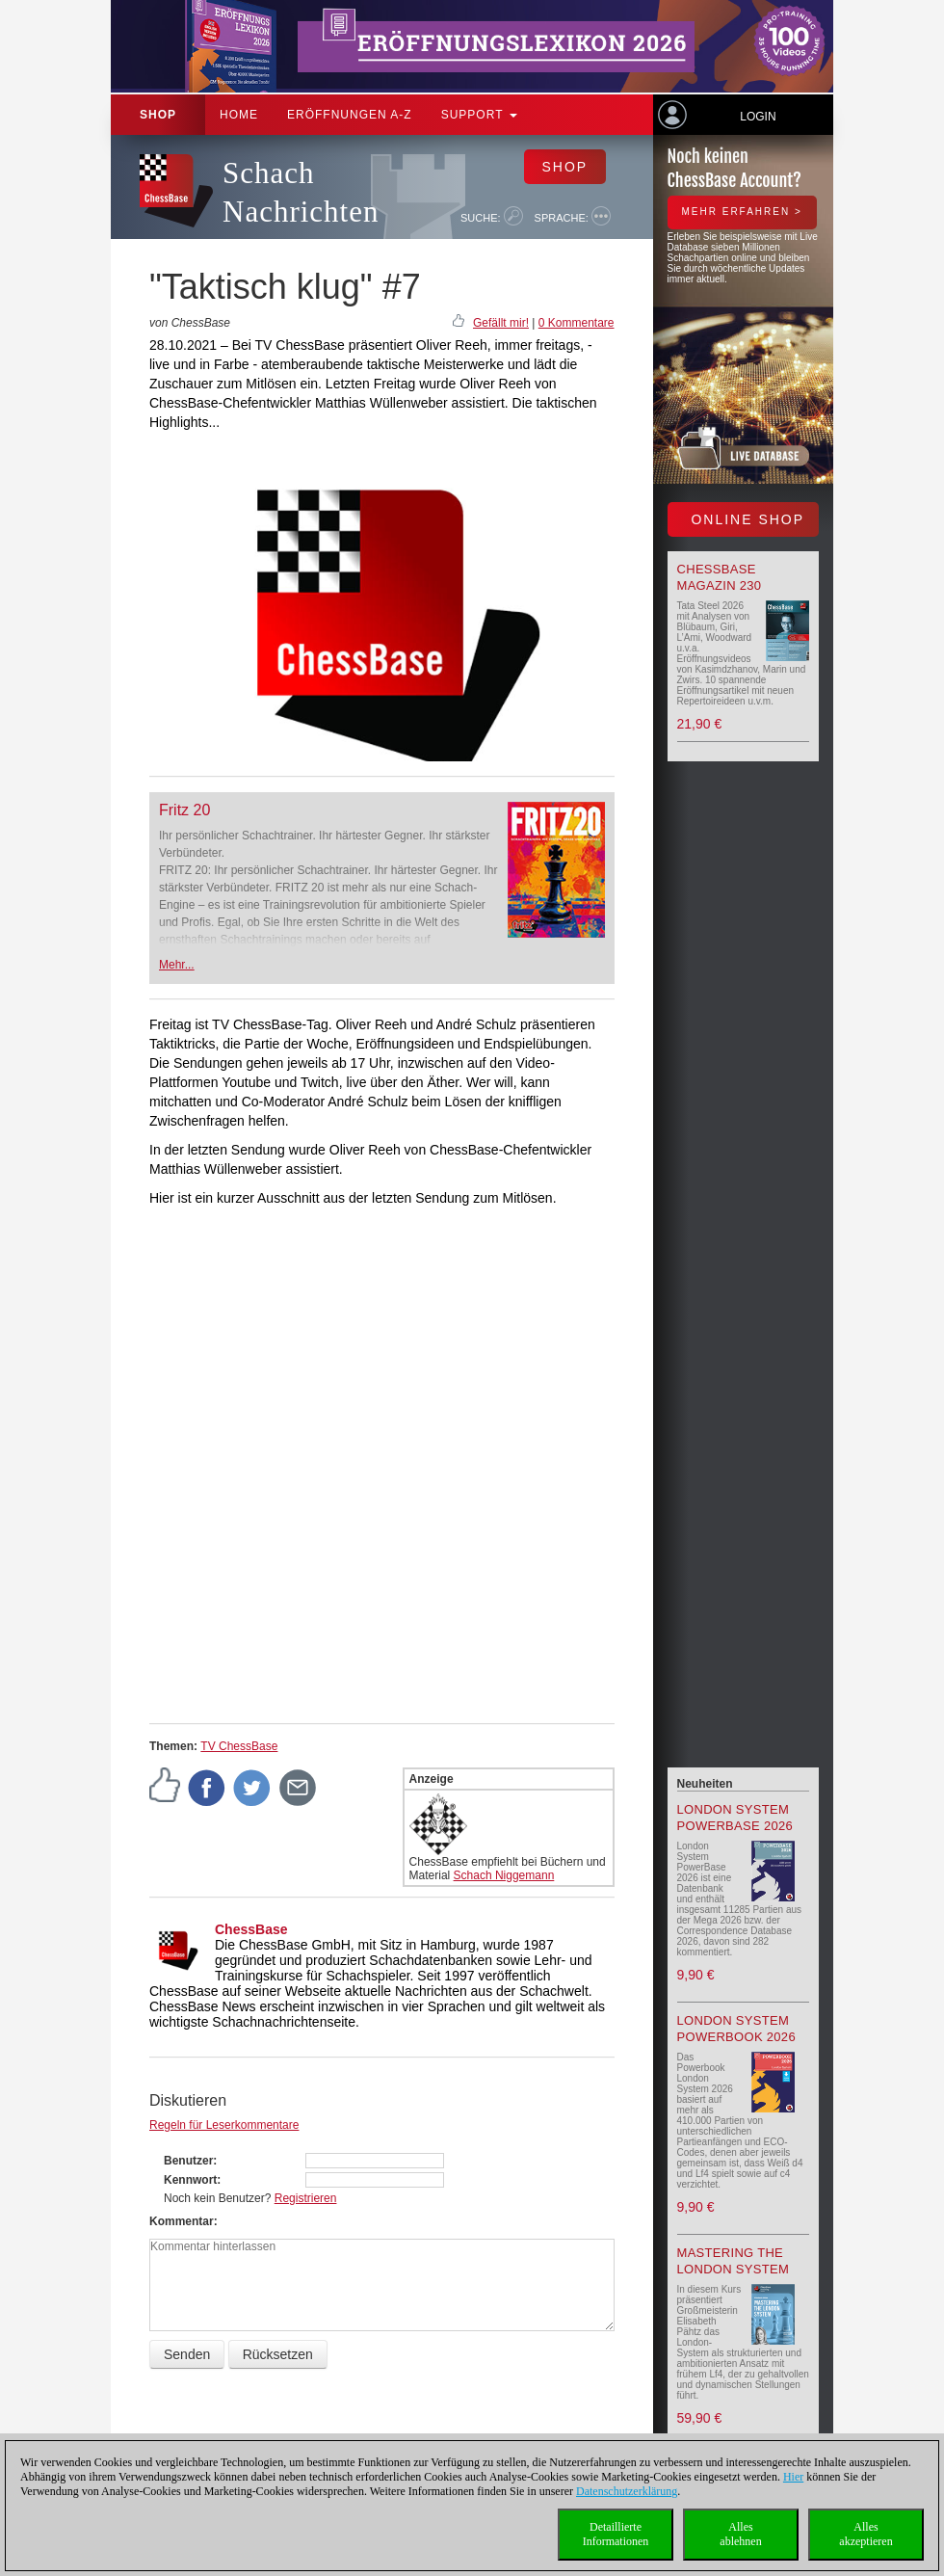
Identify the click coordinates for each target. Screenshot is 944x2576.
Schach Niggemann (504, 1875)
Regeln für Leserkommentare (224, 2125)
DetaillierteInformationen (616, 2534)
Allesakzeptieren (865, 2534)
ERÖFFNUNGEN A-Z (349, 114)
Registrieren (306, 2198)
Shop (158, 114)
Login (757, 116)
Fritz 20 (184, 810)
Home (239, 114)
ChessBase (251, 1929)
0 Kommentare (576, 323)
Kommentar (181, 2221)
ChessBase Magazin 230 (719, 577)
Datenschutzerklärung (626, 2491)
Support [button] (479, 114)
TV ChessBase (238, 1746)
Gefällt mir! (501, 323)
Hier (793, 2476)
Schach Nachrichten (301, 192)
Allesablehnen (740, 2534)
